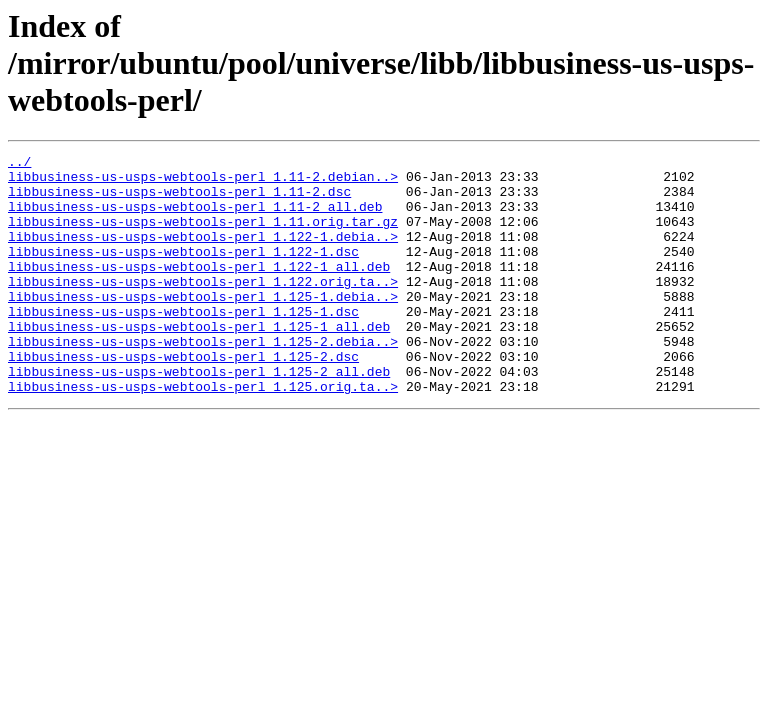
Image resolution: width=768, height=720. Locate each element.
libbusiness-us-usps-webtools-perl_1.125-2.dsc (183, 398)
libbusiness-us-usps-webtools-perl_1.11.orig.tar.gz (203, 236)
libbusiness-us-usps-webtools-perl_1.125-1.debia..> (203, 326)
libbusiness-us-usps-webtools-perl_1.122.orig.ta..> (203, 308)
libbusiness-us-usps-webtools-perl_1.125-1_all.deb (199, 362)
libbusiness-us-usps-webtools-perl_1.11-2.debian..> (203, 182)
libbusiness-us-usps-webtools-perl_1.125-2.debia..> (203, 380)
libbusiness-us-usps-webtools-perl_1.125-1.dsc (183, 344)
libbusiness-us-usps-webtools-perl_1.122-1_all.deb (199, 290)
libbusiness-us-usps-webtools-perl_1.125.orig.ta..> (203, 434)
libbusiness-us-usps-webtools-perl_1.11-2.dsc (179, 200)
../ (19, 164)
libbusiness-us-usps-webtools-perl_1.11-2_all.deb (195, 218)
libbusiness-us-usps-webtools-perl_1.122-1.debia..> (203, 254)
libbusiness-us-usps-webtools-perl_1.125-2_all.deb (199, 416)
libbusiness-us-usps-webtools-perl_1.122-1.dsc (183, 272)
